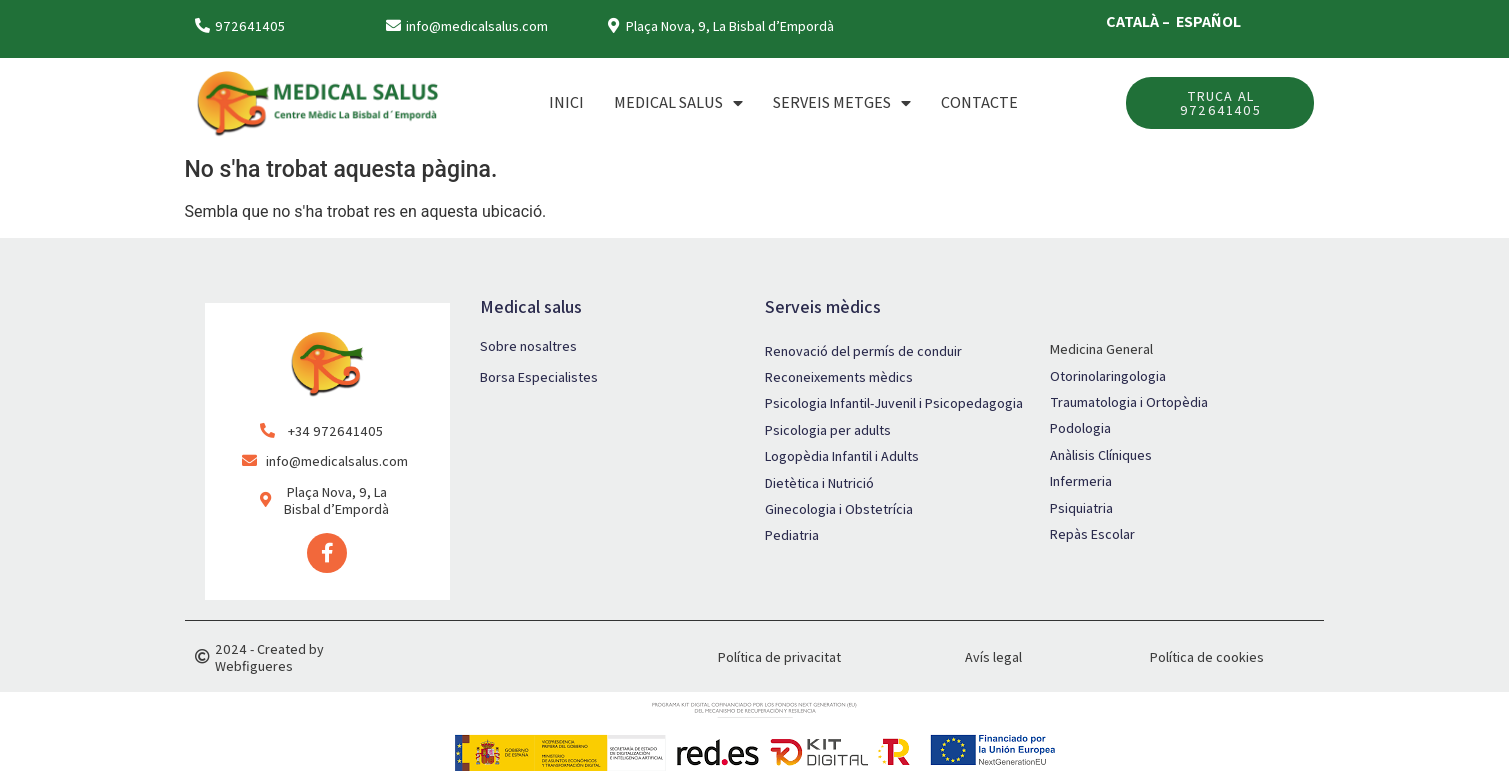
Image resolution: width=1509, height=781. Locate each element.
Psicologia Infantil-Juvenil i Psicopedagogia (894, 403)
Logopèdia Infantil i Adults (842, 456)
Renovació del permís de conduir (863, 351)
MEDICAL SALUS (678, 103)
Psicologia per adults (828, 430)
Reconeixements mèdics (839, 377)
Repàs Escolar (1092, 534)
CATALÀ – (1139, 21)
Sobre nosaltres (528, 346)
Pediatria (792, 535)
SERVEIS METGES (842, 103)
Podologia (1080, 428)
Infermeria (1081, 481)
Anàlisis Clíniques (1101, 455)
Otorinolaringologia (1108, 376)
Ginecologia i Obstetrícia (839, 509)
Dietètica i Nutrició (819, 483)
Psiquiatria (1081, 508)
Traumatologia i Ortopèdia (1129, 402)
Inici (566, 102)
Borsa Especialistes (539, 377)
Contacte (979, 102)
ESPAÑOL (1208, 21)
